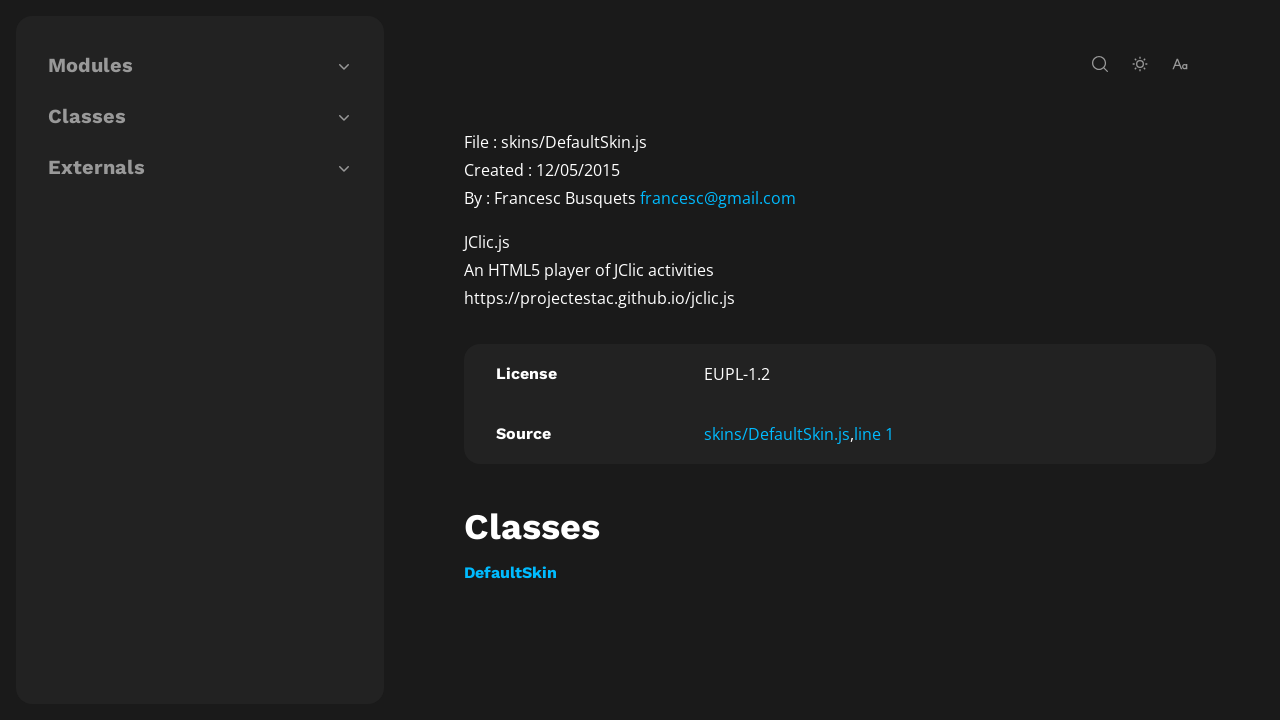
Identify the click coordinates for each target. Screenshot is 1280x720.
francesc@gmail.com (718, 198)
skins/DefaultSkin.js (777, 434)
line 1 (874, 434)
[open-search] (1100, 64)
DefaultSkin (510, 572)
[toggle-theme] (1140, 64)
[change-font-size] (1180, 64)
